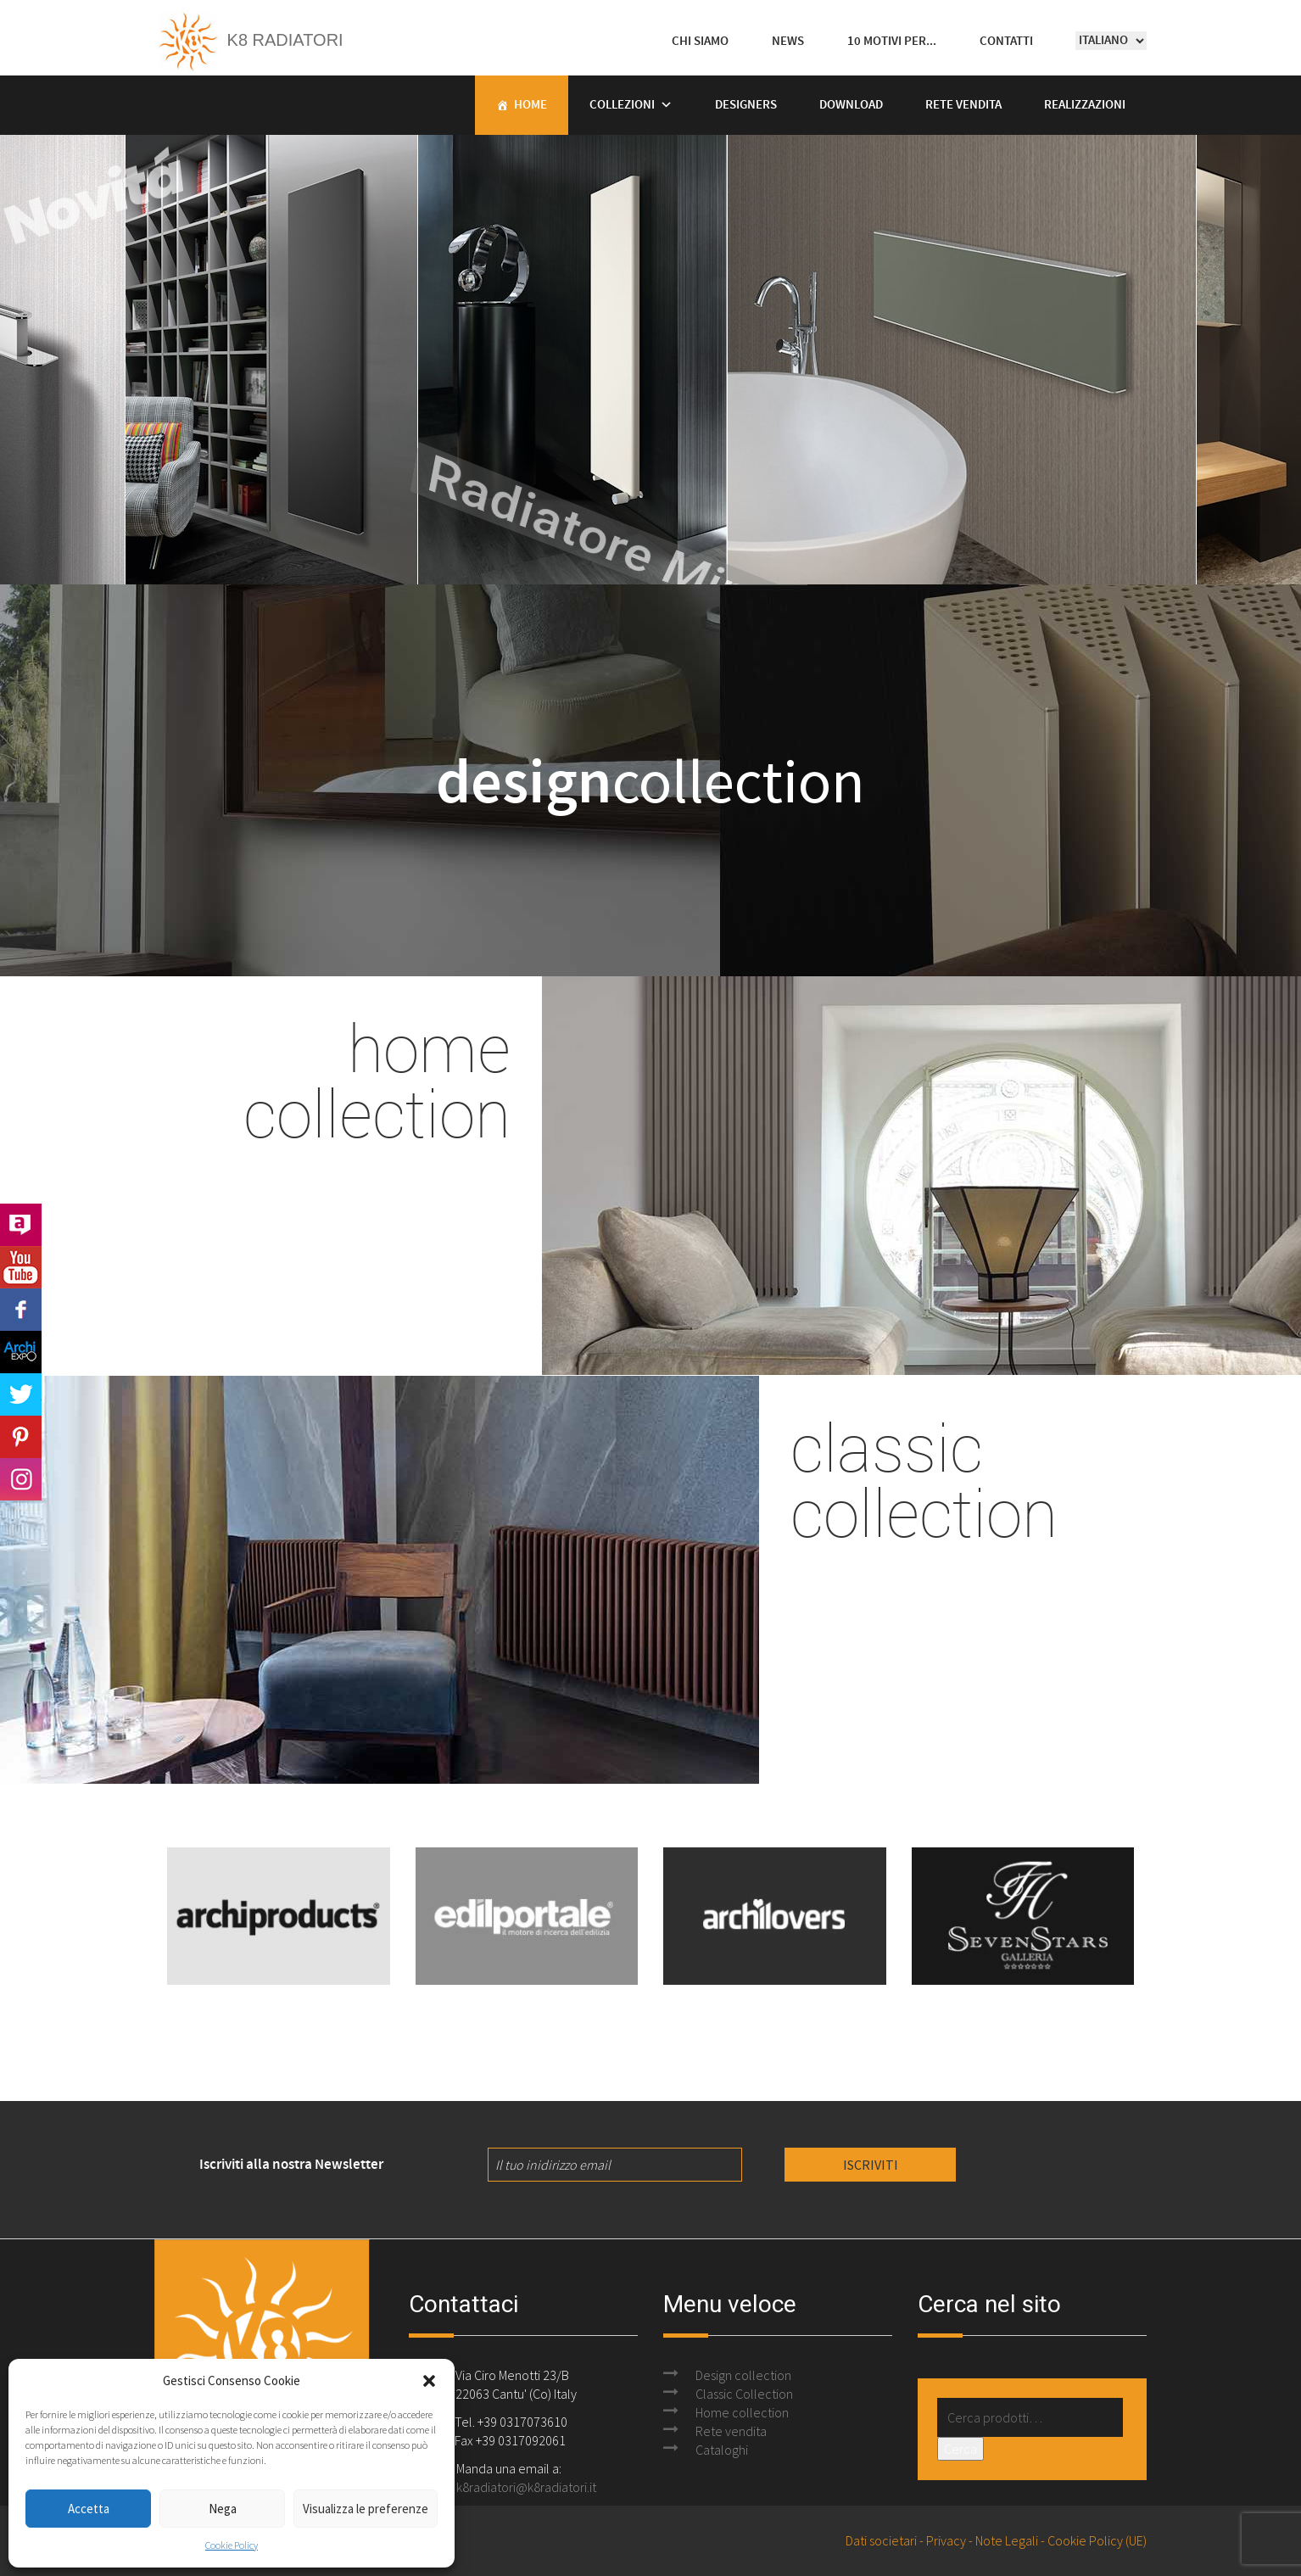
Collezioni (622, 105)
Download (851, 105)
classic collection (924, 1479)
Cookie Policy (231, 2545)
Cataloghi (721, 2449)
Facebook (21, 1309)
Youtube (21, 1267)
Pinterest (21, 1437)
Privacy (946, 2540)
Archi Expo (21, 1352)
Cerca (960, 2448)
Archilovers (21, 1225)
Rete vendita (963, 105)
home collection (377, 1079)
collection (650, 780)
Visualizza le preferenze (365, 2509)
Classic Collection (744, 2393)
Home (530, 105)
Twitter (21, 1394)
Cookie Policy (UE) (1097, 2540)
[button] (429, 2380)
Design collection (743, 2374)
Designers (746, 105)
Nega (223, 2509)
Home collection (742, 2412)
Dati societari (881, 2540)
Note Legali (1006, 2540)
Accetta (88, 2509)
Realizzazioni (1084, 105)
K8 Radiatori (248, 40)
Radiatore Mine (521, 534)
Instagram (21, 1479)
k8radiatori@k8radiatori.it (526, 2486)
